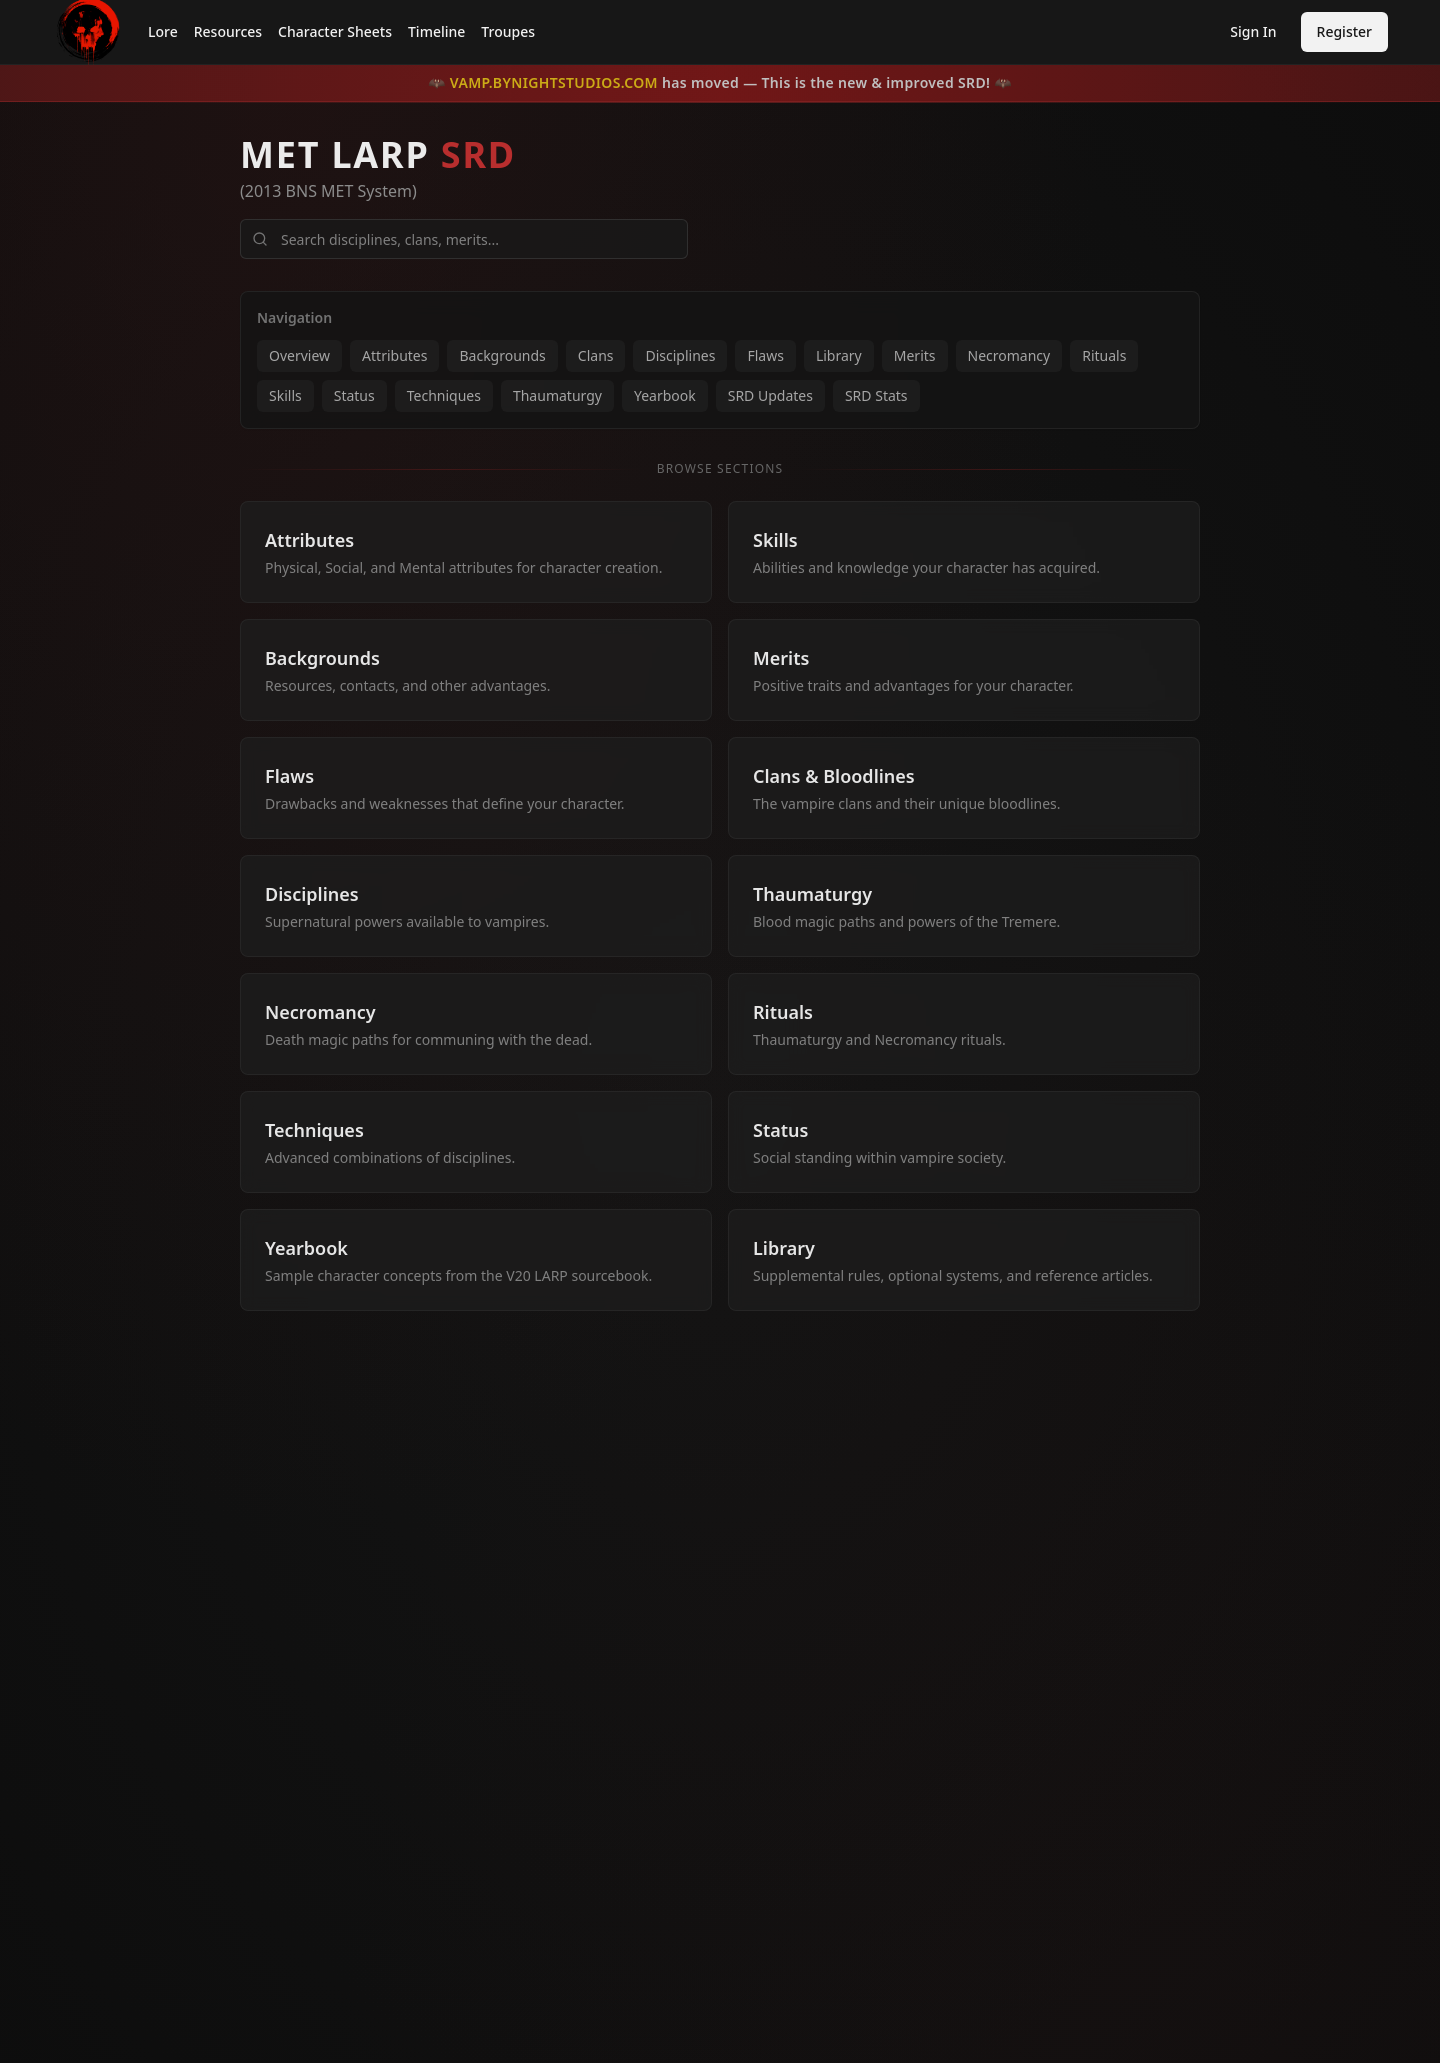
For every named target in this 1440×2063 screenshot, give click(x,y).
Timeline (436, 31)
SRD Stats (876, 395)
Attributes (394, 355)
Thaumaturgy (557, 395)
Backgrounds (502, 355)
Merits (915, 355)
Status (354, 395)
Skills (285, 395)
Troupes (508, 31)
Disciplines (680, 355)
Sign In (1253, 31)
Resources (228, 31)
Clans (596, 355)
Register (1344, 31)
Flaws (765, 355)
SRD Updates (770, 395)
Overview (299, 355)
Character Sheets (335, 31)
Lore (163, 31)
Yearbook (665, 395)
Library (839, 355)
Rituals (1104, 355)
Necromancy (1009, 355)
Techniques (444, 395)
